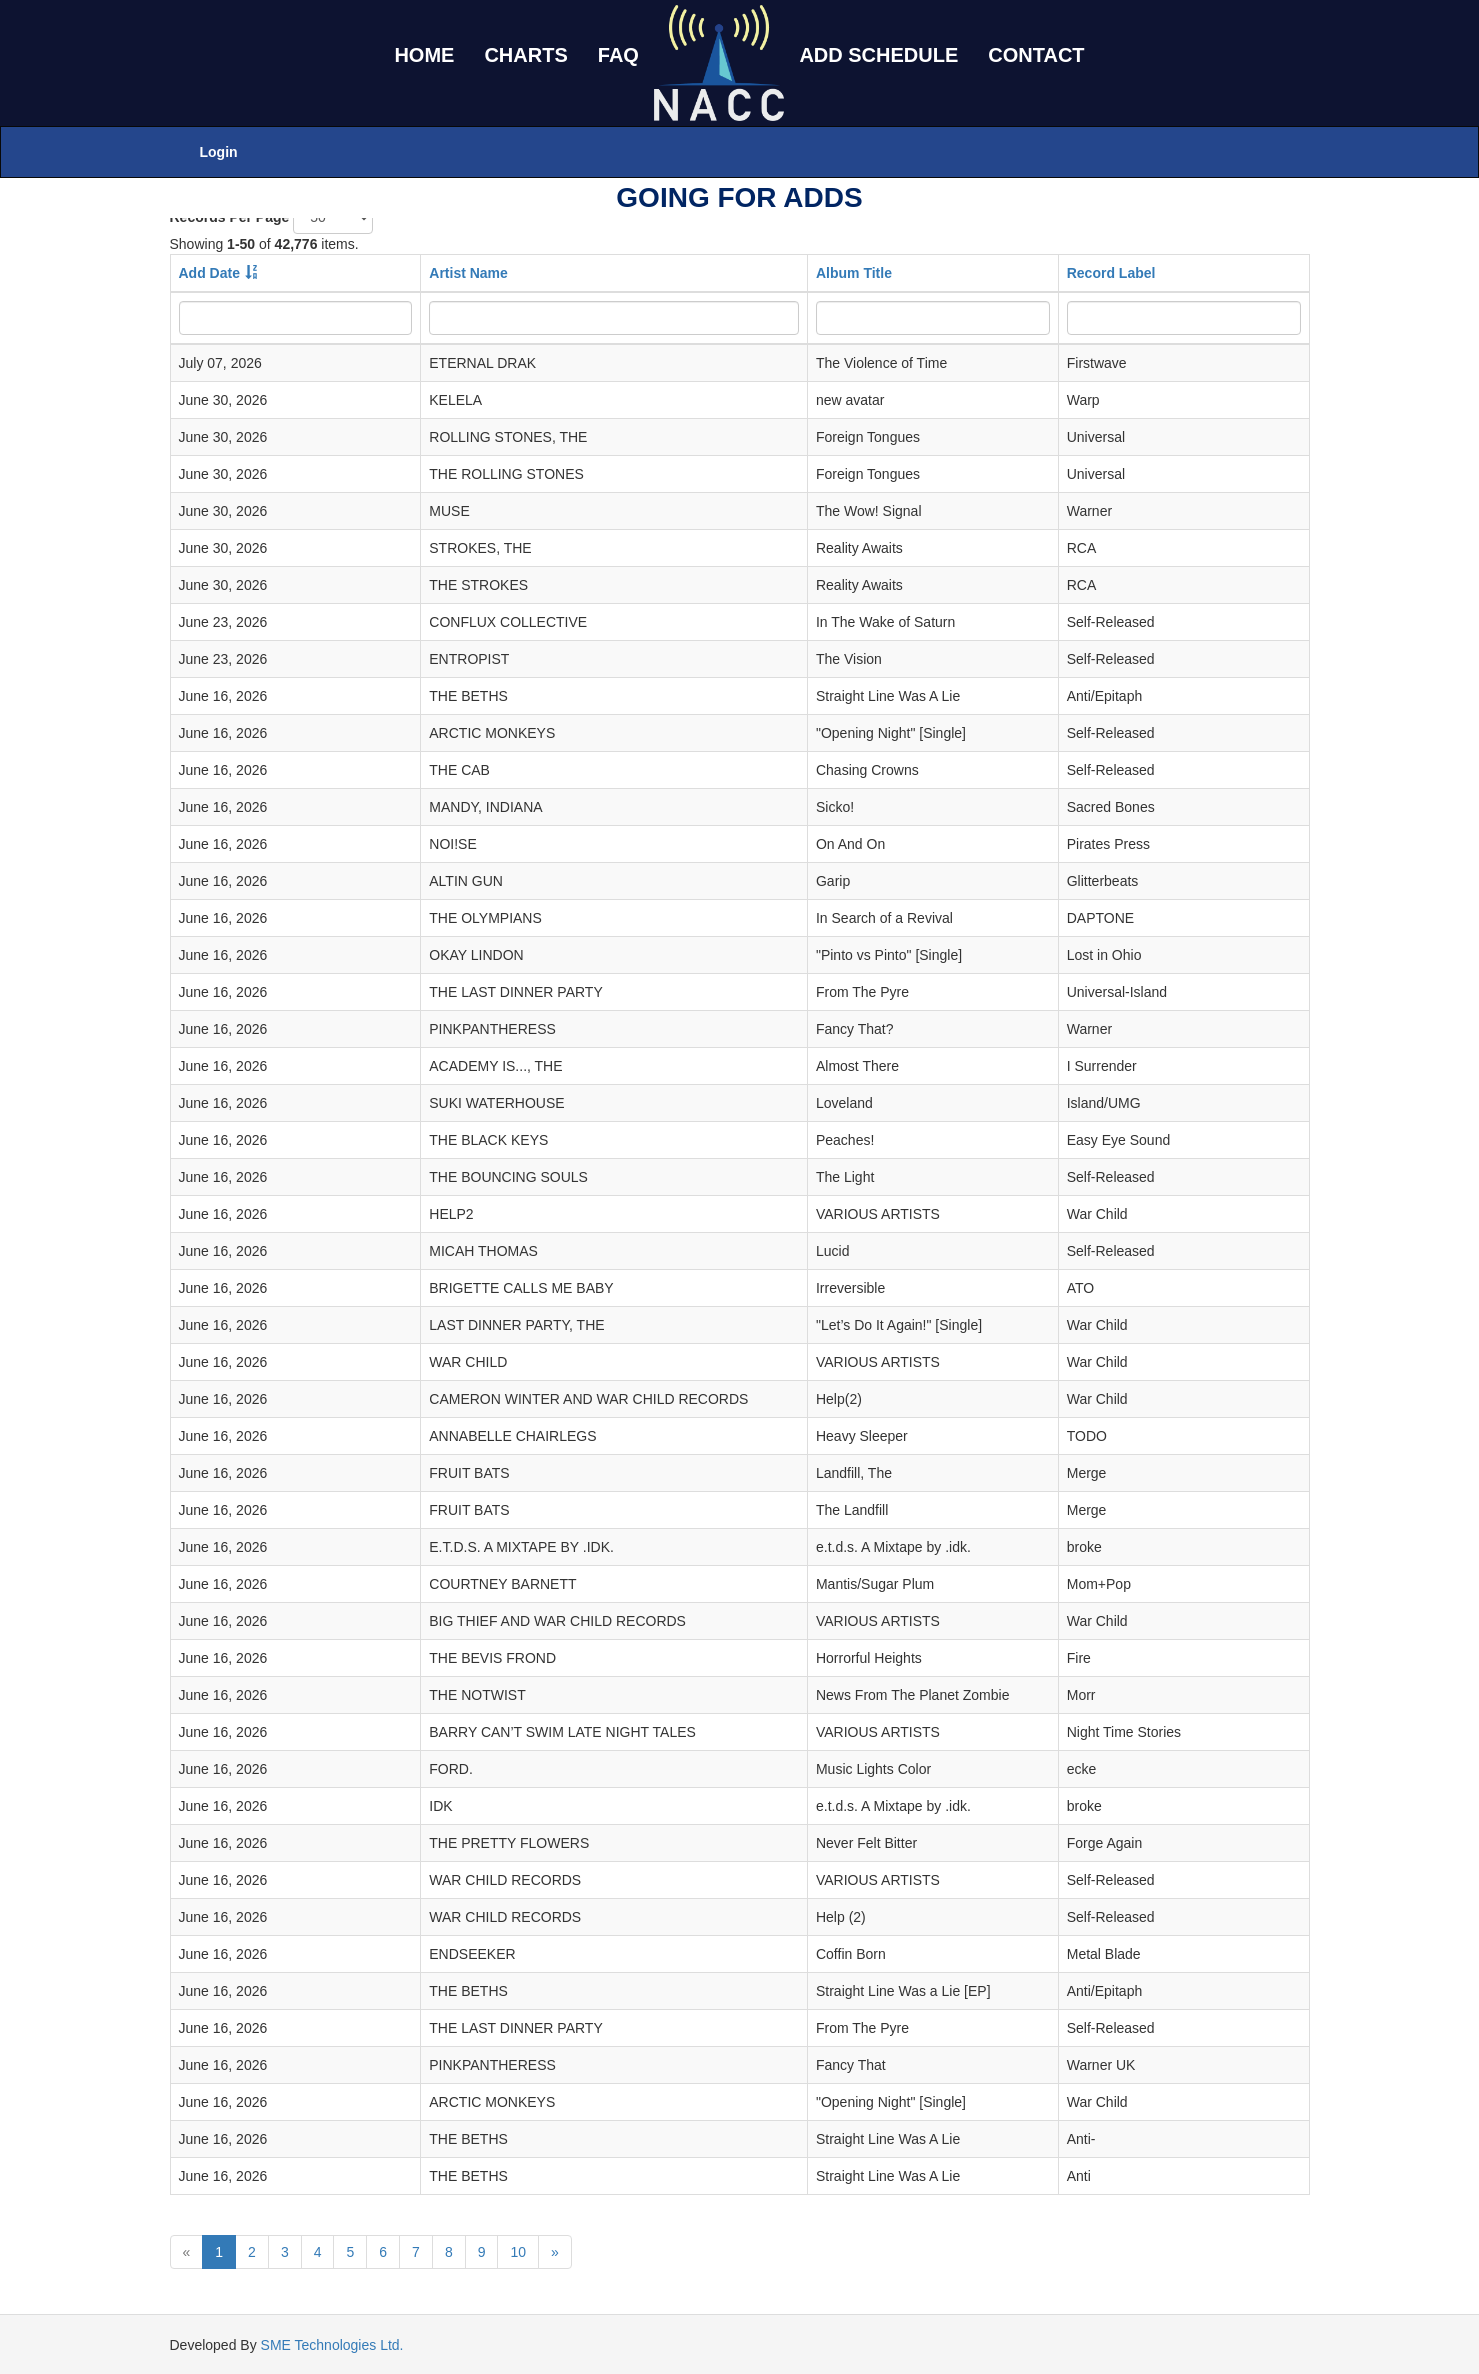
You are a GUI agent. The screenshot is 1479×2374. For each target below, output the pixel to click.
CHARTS (525, 55)
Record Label (1111, 273)
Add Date (209, 273)
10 (518, 2252)
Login (219, 152)
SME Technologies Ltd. (332, 2345)
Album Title (854, 273)
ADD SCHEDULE (878, 55)
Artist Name (468, 273)
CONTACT (1036, 55)
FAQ (618, 55)
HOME (424, 55)
